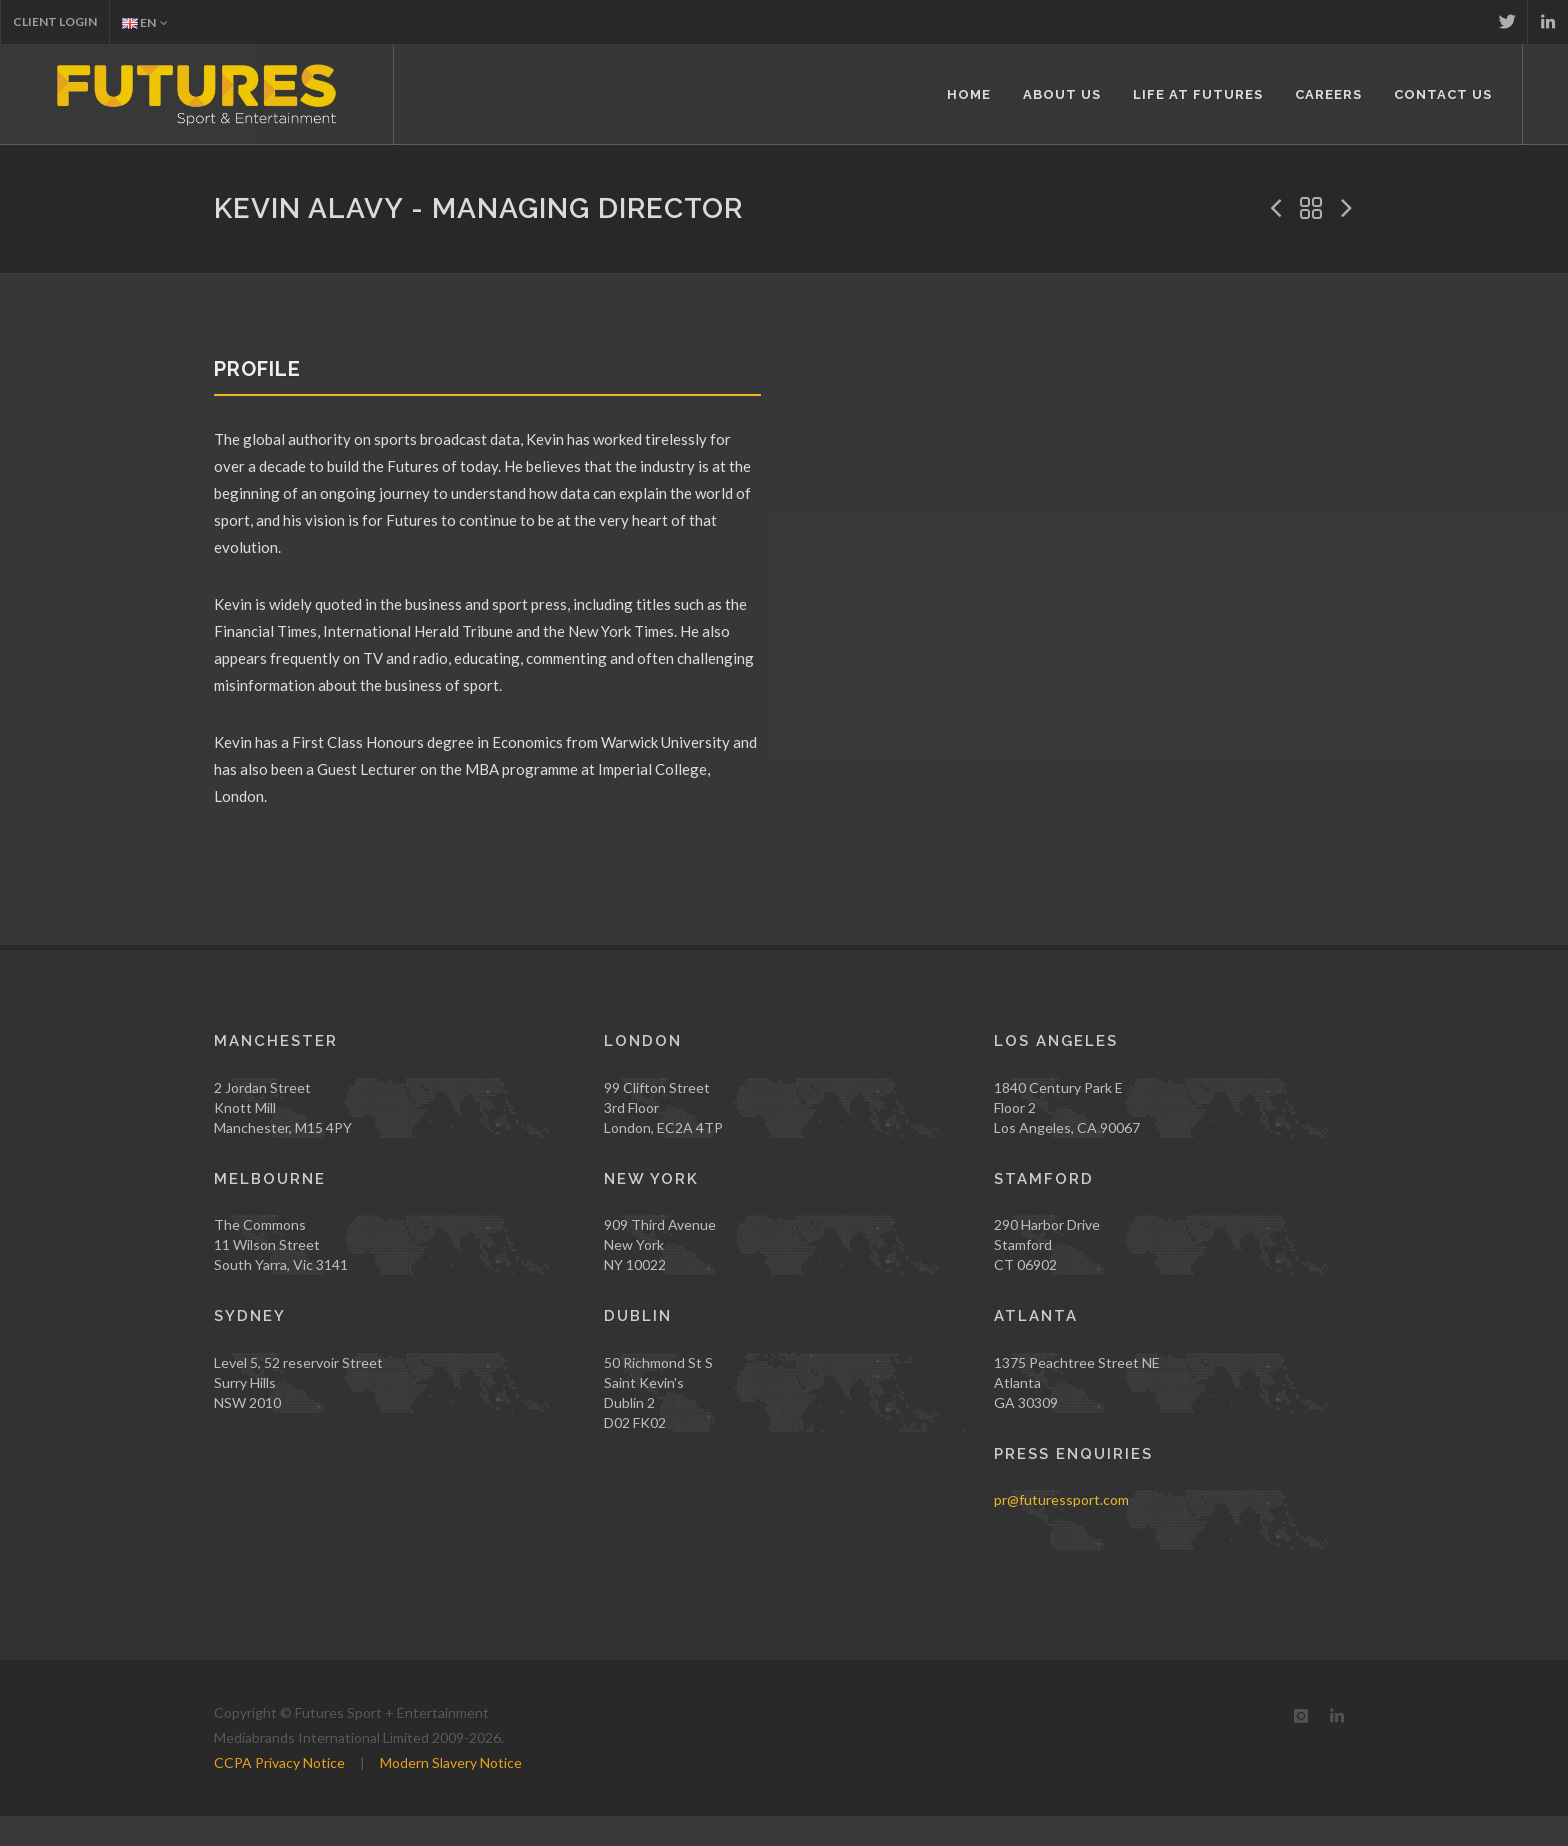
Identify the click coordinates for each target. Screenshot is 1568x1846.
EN (145, 22)
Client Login (55, 21)
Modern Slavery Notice (451, 1762)
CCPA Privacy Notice (279, 1762)
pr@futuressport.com (1061, 1499)
